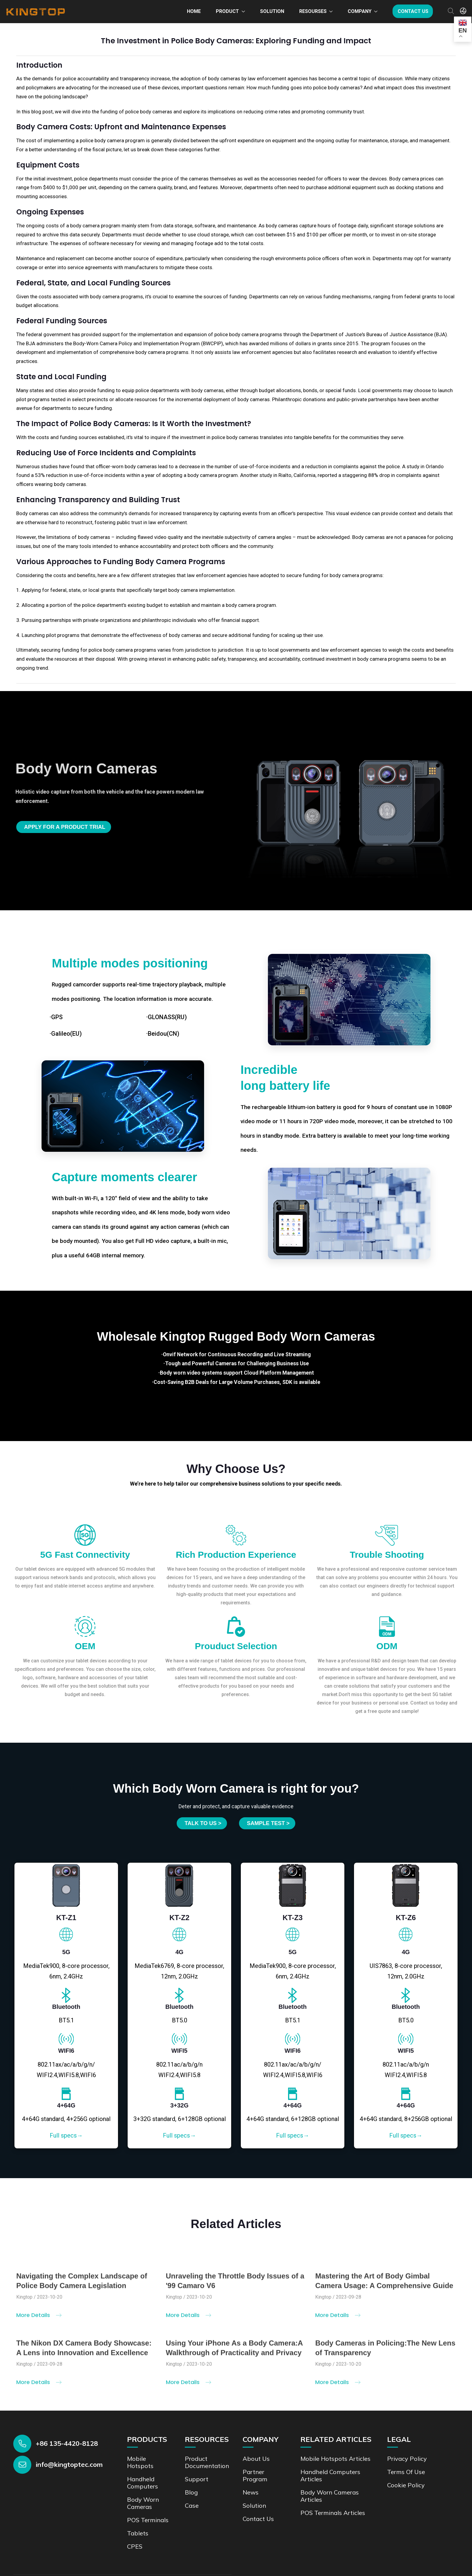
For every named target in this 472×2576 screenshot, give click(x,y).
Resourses (313, 11)
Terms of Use (406, 2472)
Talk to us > (203, 1823)
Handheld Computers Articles (330, 2475)
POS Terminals (148, 2520)
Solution (272, 11)
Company (359, 11)
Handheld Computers (142, 2482)
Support (196, 2479)
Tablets (137, 2533)
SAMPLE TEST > (268, 1823)
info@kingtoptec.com (69, 2464)
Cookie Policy (406, 2485)
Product (227, 11)
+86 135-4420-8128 (67, 2443)
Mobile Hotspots (140, 2462)
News (251, 2492)
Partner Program (255, 2475)
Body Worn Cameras (143, 2503)
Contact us (413, 11)
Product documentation (207, 2462)
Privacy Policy (407, 2458)
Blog (191, 2492)
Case (192, 2505)
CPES (134, 2546)
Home (194, 11)
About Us (256, 2458)
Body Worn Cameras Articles (329, 2495)
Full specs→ (66, 2135)
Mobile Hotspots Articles (335, 2458)
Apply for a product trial (64, 827)
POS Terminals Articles (332, 2512)
